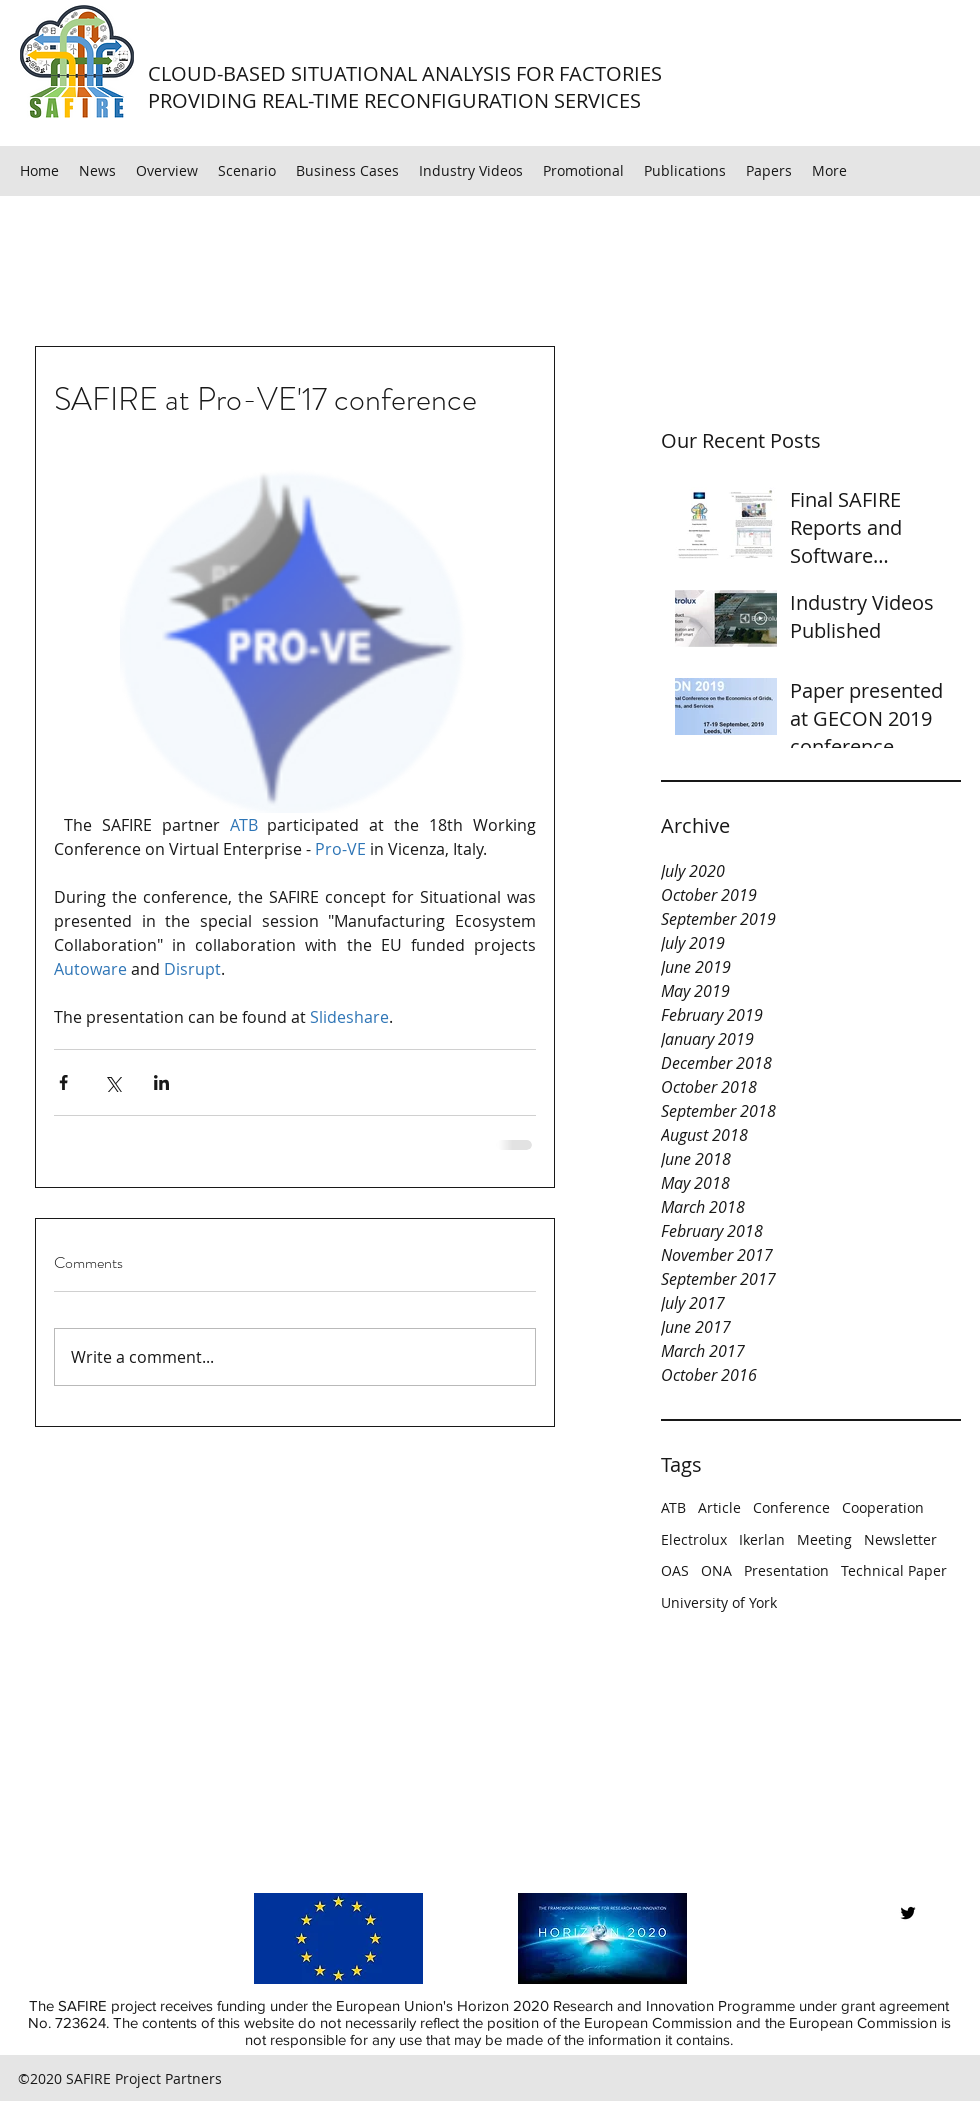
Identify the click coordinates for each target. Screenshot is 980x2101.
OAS (675, 1570)
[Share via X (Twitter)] (112, 1082)
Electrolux (694, 1539)
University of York (719, 1602)
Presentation (786, 1570)
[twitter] (908, 1913)
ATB (673, 1507)
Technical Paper (894, 1570)
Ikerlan (762, 1539)
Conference (791, 1507)
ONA (716, 1570)
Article (719, 1507)
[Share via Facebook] (63, 1082)
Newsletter (900, 1539)
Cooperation (883, 1507)
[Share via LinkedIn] (161, 1082)
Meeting (824, 1539)
